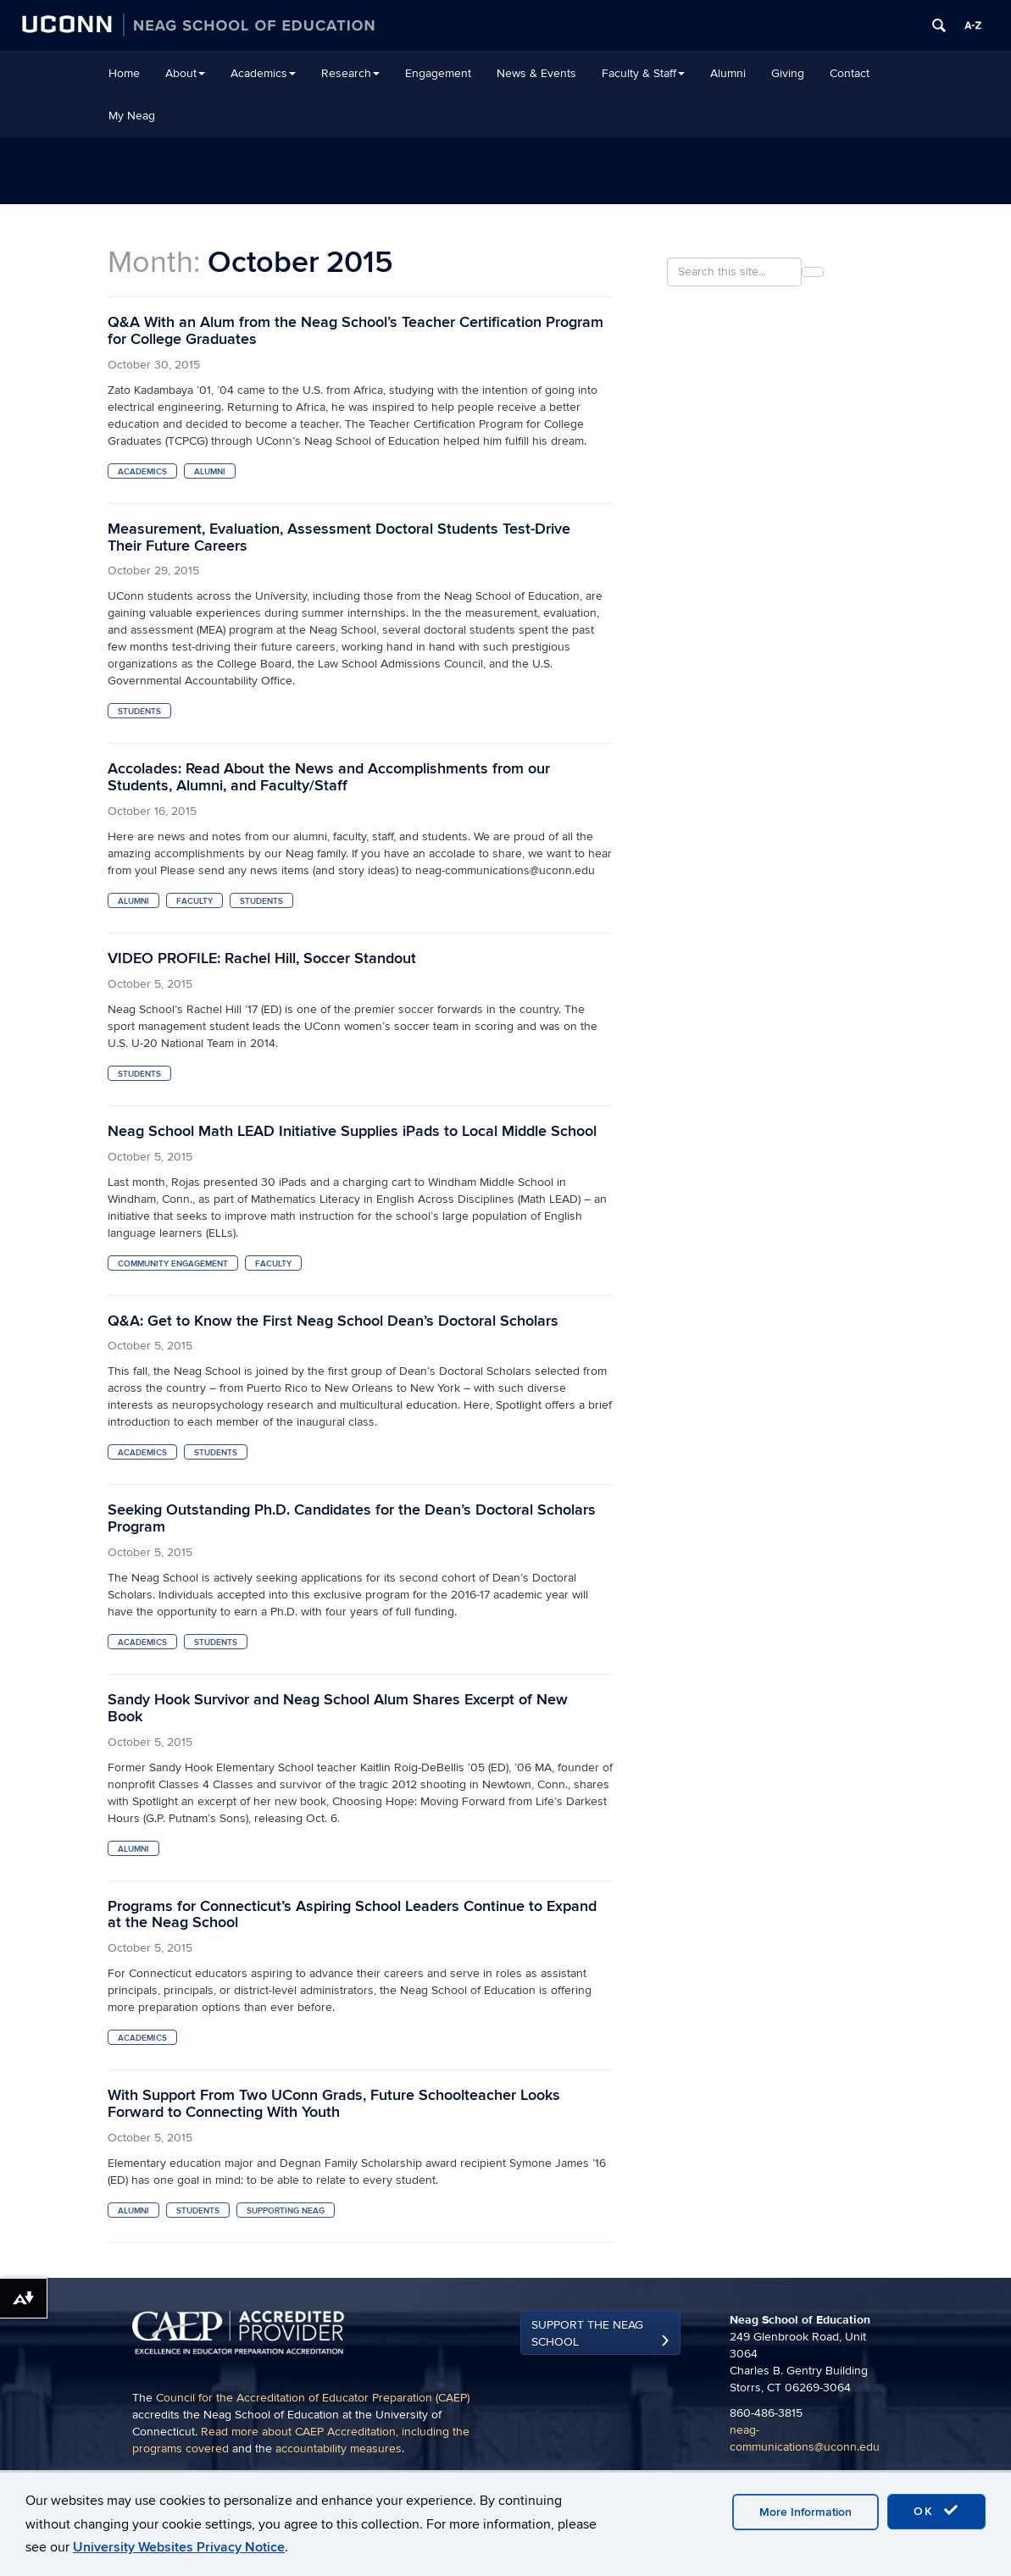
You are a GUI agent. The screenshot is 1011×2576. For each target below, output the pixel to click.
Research (350, 73)
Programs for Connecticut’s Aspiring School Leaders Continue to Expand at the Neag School (352, 1914)
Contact (849, 73)
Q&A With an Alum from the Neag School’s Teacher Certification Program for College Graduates (355, 330)
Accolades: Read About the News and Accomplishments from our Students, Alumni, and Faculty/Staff (329, 777)
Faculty (194, 901)
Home (124, 73)
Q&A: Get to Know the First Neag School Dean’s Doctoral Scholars (333, 1321)
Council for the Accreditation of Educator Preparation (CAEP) (312, 2397)
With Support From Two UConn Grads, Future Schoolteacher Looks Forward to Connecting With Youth (334, 2103)
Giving (787, 73)
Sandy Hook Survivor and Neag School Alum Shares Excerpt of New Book (338, 1708)
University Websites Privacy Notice (179, 2547)
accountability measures (338, 2448)
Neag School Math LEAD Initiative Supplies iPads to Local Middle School (352, 1131)
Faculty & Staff (643, 73)
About (185, 73)
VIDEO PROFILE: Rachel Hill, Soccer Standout (262, 958)
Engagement (438, 73)
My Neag (131, 115)
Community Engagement (173, 1264)
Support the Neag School (587, 2333)
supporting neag (286, 2211)
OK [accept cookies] (936, 2510)
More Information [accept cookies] (805, 2512)
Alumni (728, 73)
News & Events (536, 73)
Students (139, 711)
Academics (263, 73)
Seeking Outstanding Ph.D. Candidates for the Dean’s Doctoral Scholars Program (352, 1518)
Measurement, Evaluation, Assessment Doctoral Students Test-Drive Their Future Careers (339, 537)
